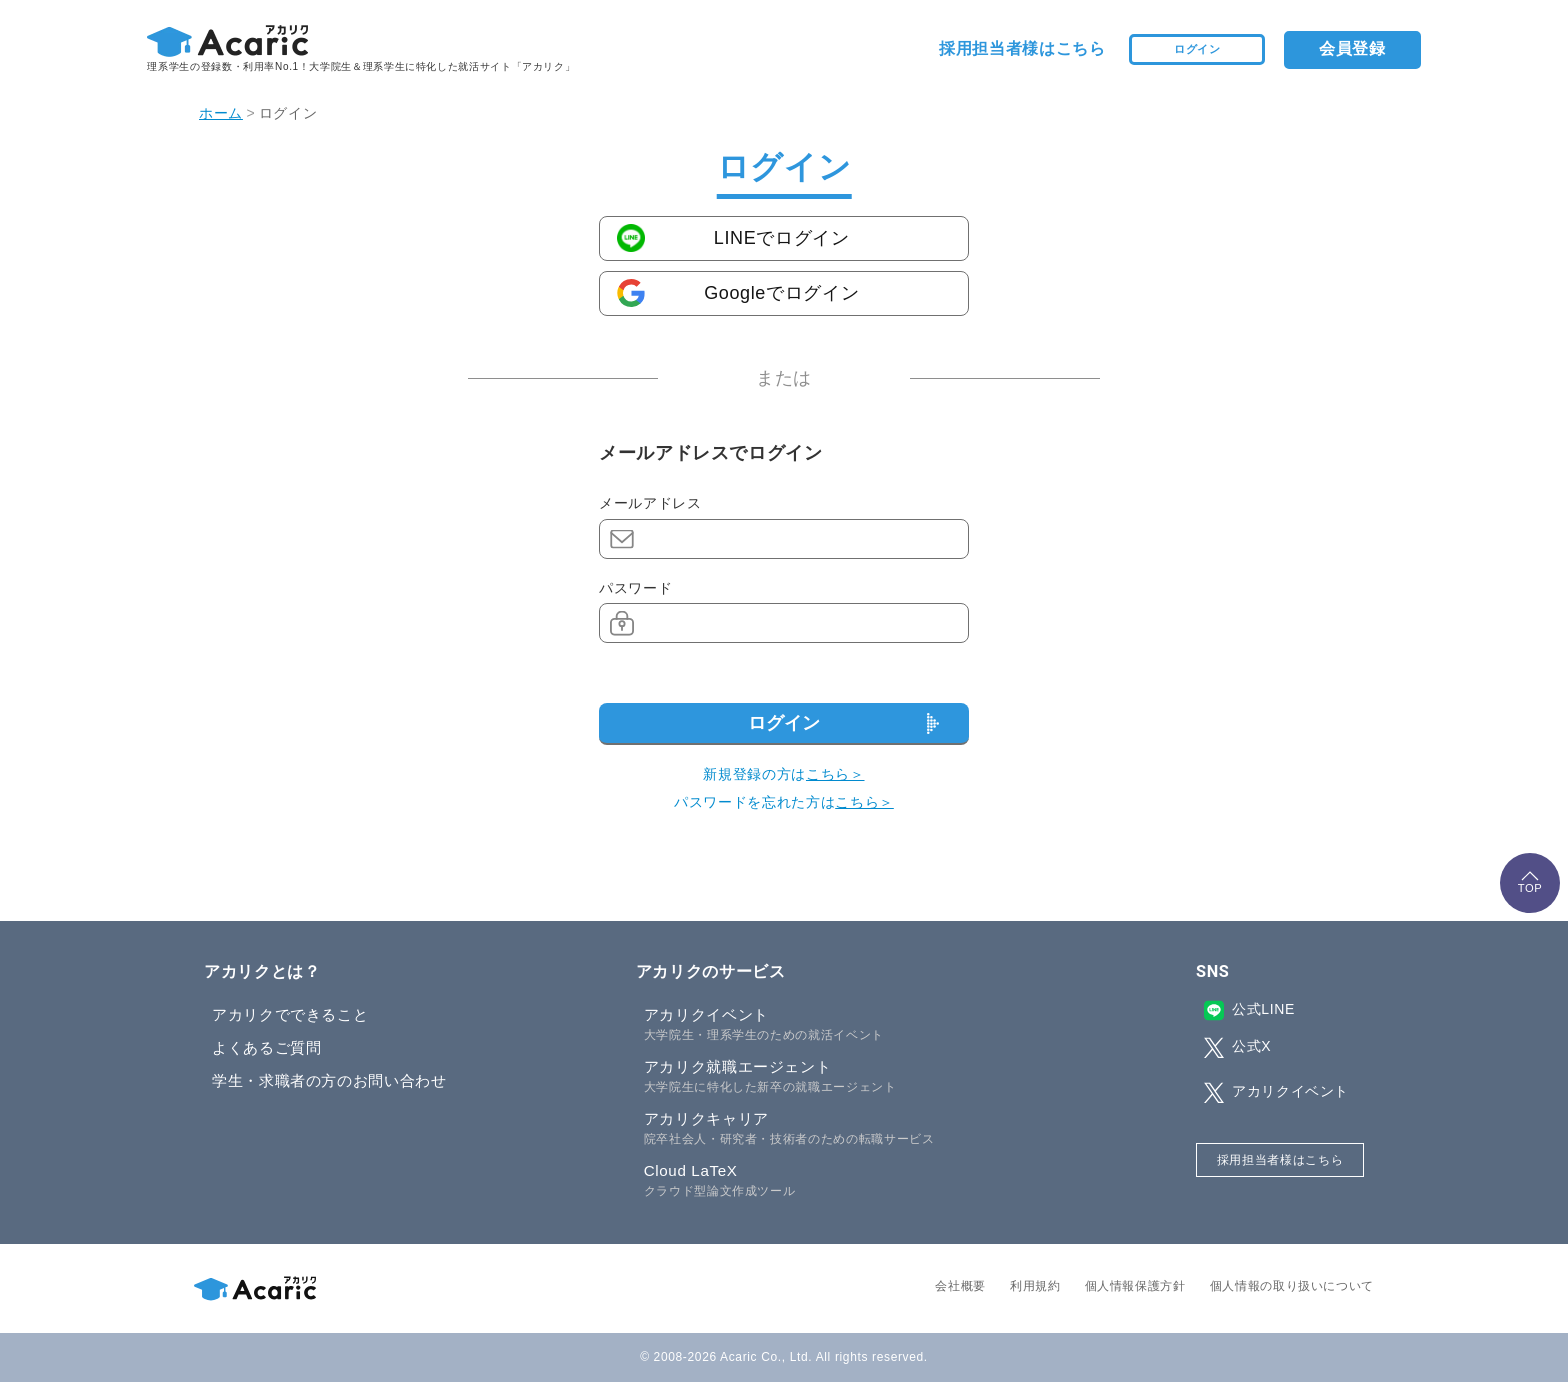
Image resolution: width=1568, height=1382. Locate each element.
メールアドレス (650, 503)
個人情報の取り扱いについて (1292, 1286)
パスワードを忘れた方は (784, 802)
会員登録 (1352, 48)
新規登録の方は (783, 774)
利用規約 (1035, 1286)
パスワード (635, 588)
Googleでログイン (781, 293)
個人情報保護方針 (1135, 1286)
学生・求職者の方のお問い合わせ (329, 1080)
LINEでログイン (782, 238)
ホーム (221, 113)
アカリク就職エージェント (825, 1077)
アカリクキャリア (825, 1129)
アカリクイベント (825, 1025)
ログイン (1197, 48)
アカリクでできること (290, 1014)
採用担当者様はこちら (1022, 48)
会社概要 (960, 1286)
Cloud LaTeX (825, 1181)
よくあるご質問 (266, 1047)
